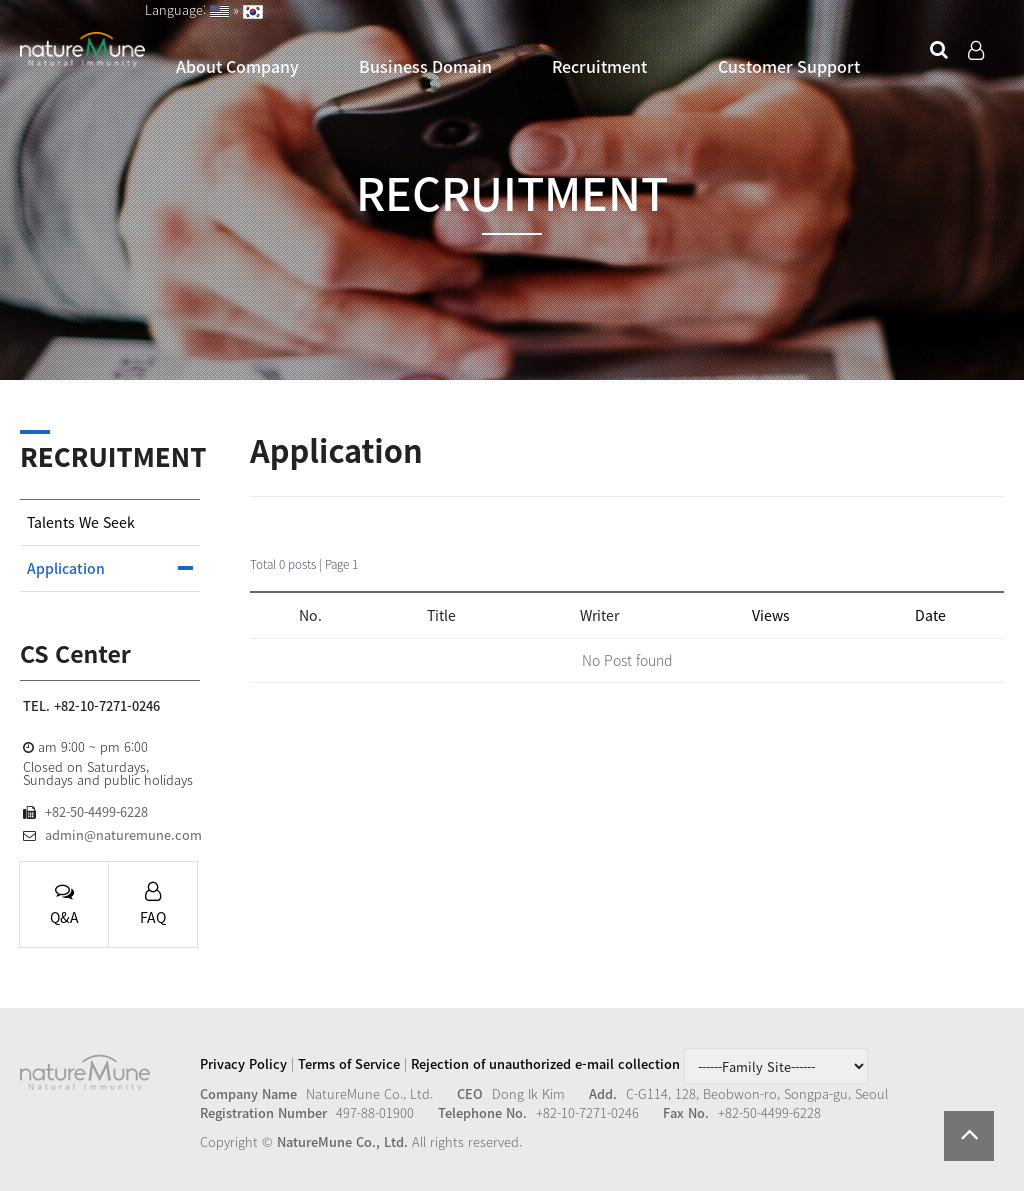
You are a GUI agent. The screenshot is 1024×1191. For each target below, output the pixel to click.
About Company (237, 66)
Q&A (64, 905)
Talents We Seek (81, 522)
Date (930, 615)
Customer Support (789, 66)
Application (66, 568)
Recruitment (599, 66)
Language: (177, 9)
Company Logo (82, 51)
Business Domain (425, 66)
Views (771, 615)
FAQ (153, 905)
